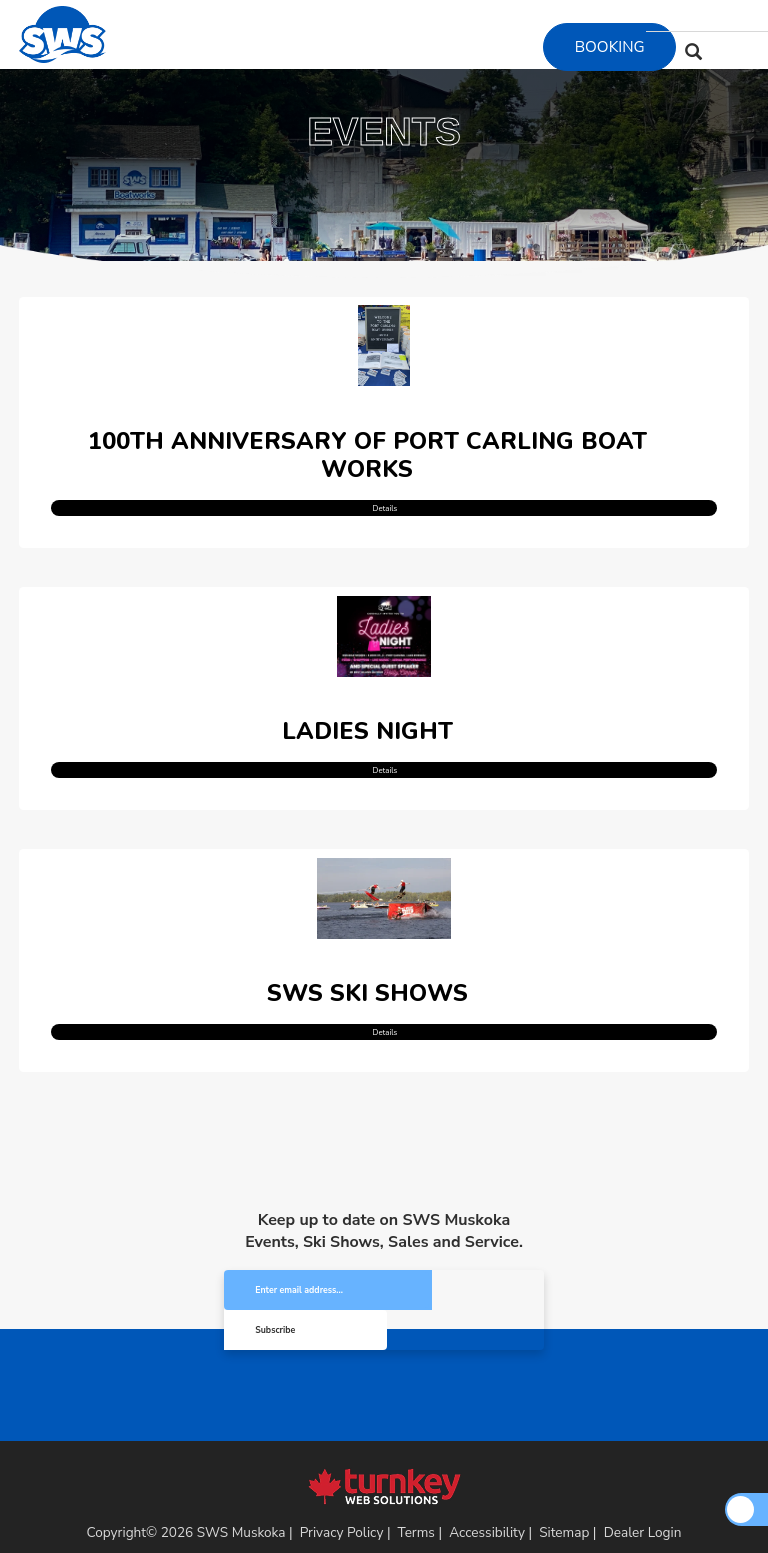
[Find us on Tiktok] (743, 16)
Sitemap (564, 1471)
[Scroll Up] (740, 1509)
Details (384, 497)
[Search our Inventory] (693, 50)
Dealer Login (643, 1471)
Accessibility (487, 1471)
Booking (610, 46)
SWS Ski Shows (367, 969)
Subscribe (462, 1268)
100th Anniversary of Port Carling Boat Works (367, 446)
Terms (415, 1471)
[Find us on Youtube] (719, 16)
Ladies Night (367, 715)
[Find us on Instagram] (694, 16)
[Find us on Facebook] (669, 16)
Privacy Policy (342, 1471)
